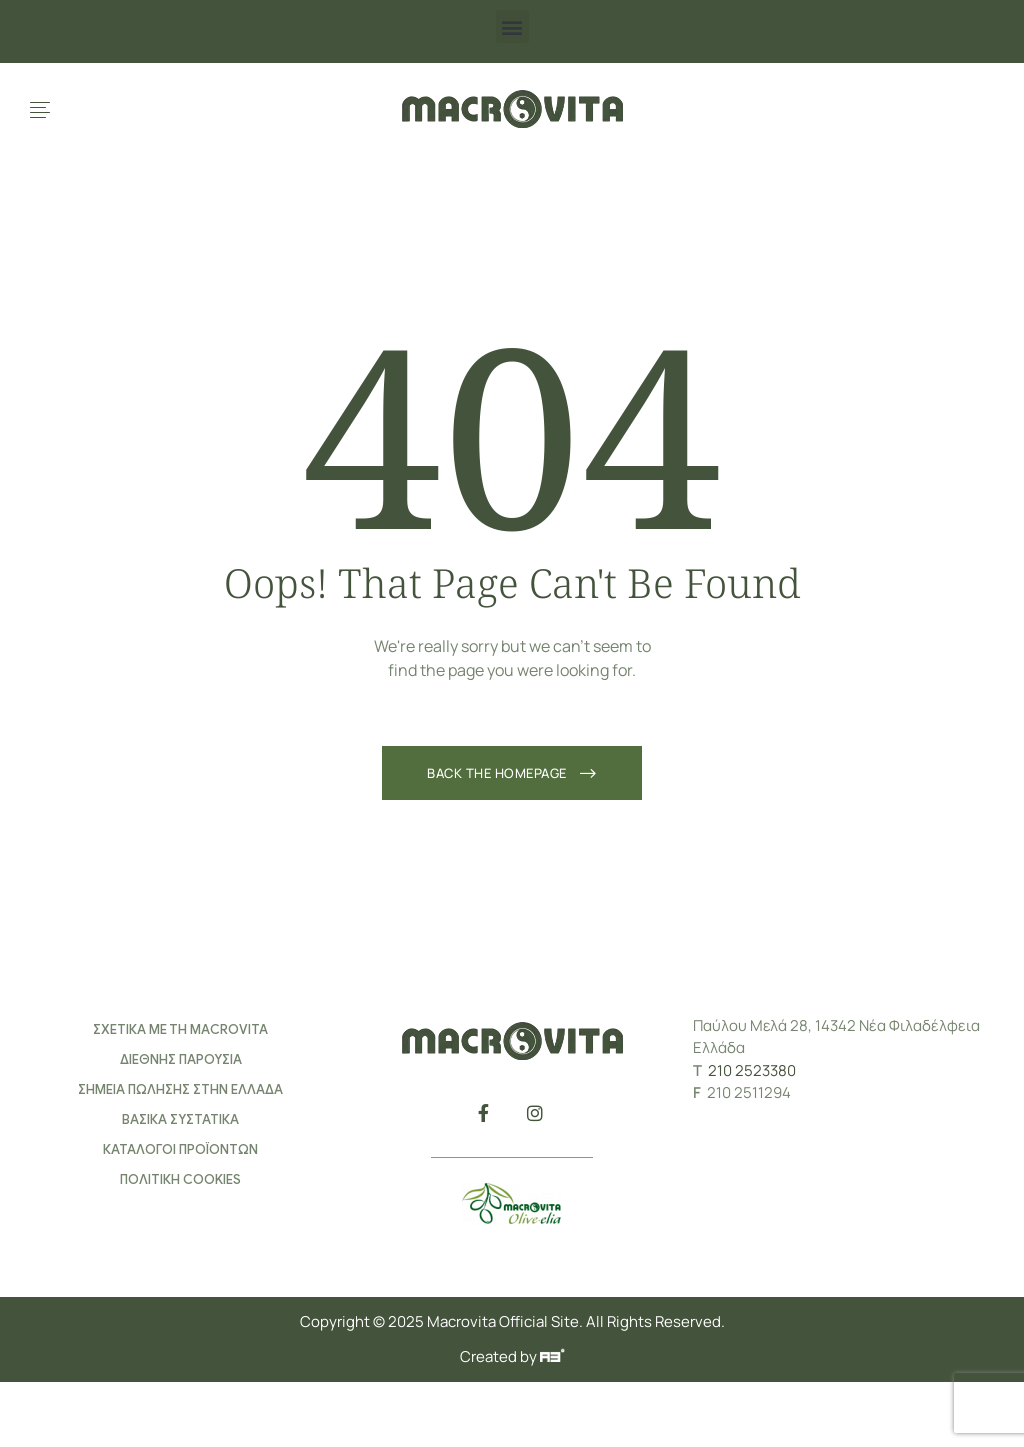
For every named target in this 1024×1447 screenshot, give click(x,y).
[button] (512, 26)
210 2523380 (752, 1070)
